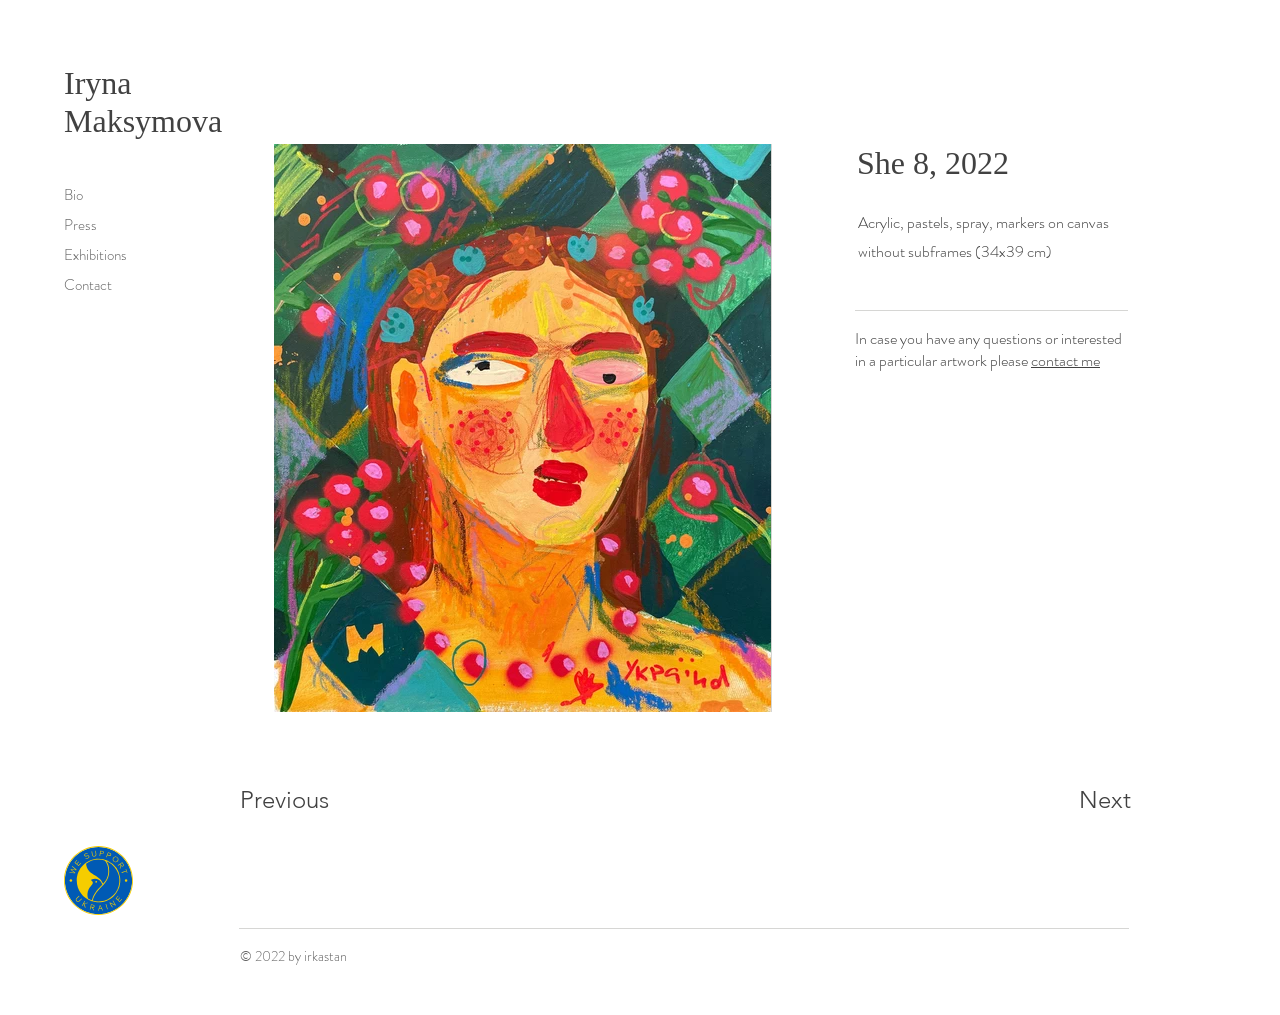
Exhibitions (95, 255)
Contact (88, 285)
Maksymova (143, 121)
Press (80, 225)
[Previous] (311, 800)
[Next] (1065, 800)
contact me (1065, 360)
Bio (73, 195)
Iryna (102, 83)
